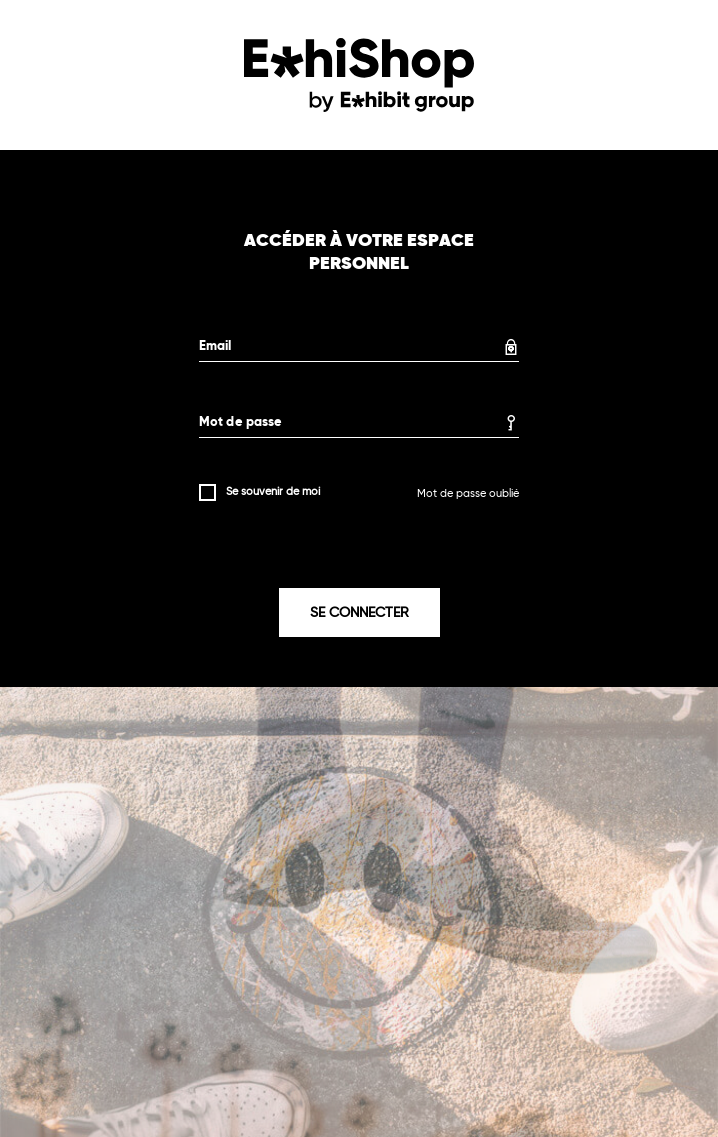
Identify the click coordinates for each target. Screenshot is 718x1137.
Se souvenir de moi (273, 491)
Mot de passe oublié (468, 493)
